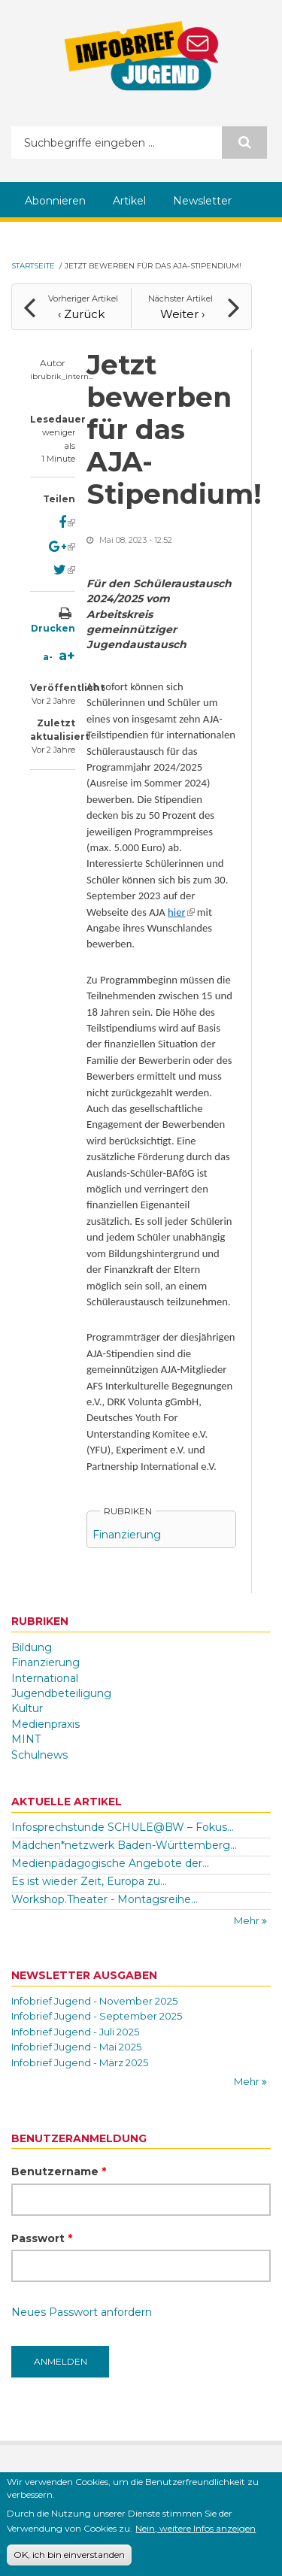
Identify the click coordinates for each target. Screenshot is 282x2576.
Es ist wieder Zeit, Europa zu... (89, 1881)
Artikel (129, 201)
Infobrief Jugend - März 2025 (79, 2062)
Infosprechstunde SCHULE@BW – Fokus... (122, 1827)
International (44, 1678)
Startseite (33, 266)
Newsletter (202, 201)
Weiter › (182, 314)
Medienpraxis (45, 1724)
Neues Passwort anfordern (81, 2312)
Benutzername (58, 2171)
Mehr (248, 1920)
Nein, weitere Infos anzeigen (195, 2535)
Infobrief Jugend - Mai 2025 (76, 2047)
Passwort (41, 2238)
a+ (67, 655)
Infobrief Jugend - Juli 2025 (75, 2032)
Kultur (27, 1708)
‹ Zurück (81, 314)
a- (48, 656)
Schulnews (39, 1755)
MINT (26, 1739)
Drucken (53, 628)
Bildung (31, 1647)
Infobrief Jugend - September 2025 (96, 2016)
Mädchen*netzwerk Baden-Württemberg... (124, 1845)
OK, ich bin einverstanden (69, 2562)
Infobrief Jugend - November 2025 (94, 2001)
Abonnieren (55, 201)
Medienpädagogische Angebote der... (110, 1863)
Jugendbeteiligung (61, 1693)
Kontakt (141, 2476)
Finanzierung (126, 1534)
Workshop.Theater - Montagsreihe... (104, 1899)
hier (181, 912)
